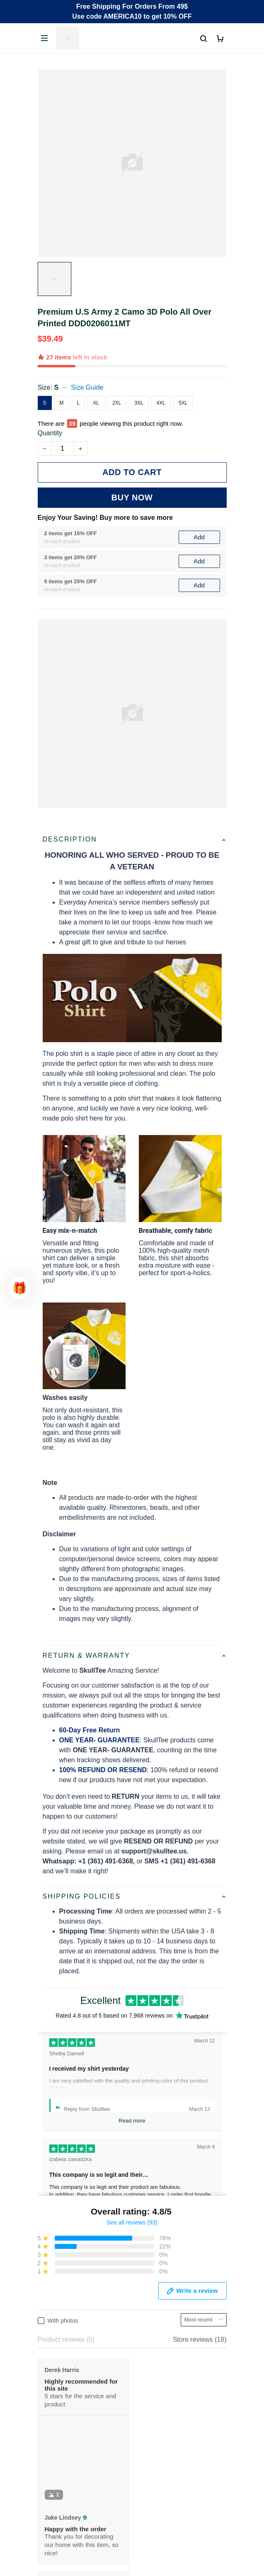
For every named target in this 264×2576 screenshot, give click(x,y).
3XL (138, 403)
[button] (19, 1288)
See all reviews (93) (132, 2222)
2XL (116, 403)
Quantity (50, 433)
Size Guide (87, 387)
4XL (161, 403)
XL (96, 403)
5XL (183, 403)
